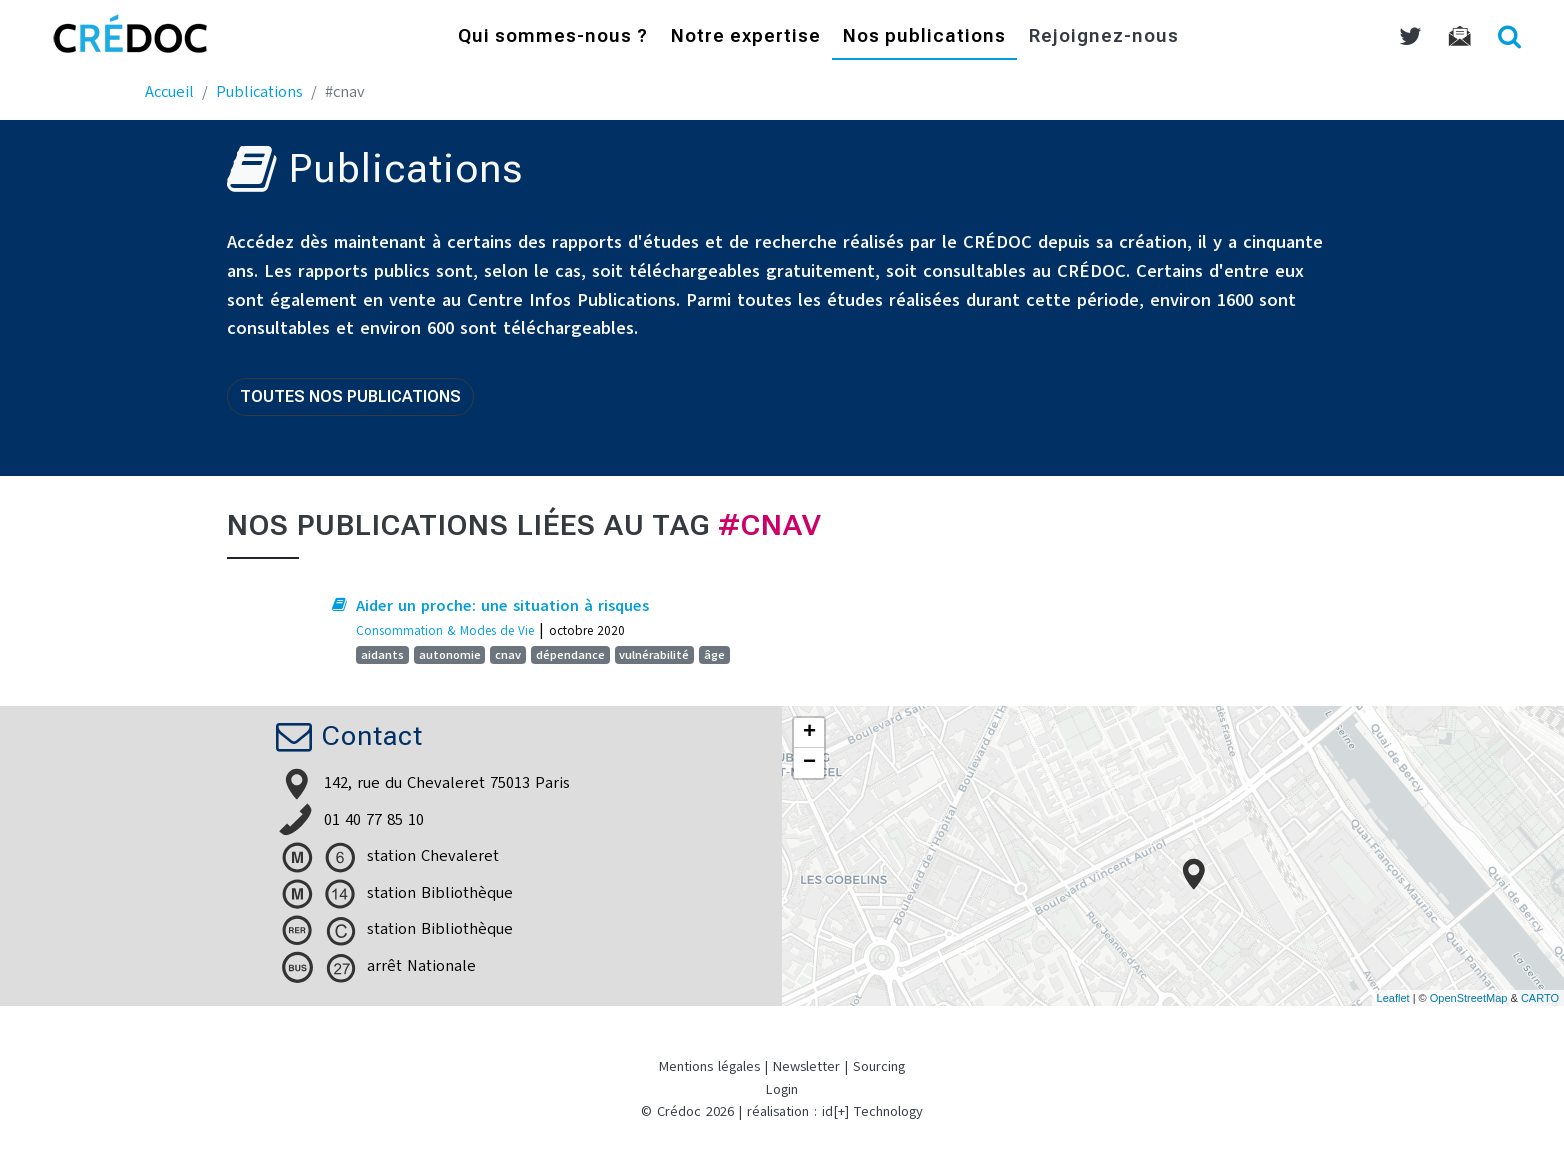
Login (782, 1089)
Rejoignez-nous (1104, 37)
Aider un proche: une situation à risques (502, 606)
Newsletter (806, 1066)
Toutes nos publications (350, 396)
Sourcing (879, 1066)
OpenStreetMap (1469, 998)
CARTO (1540, 998)
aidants (382, 655)
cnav (508, 655)
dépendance (570, 655)
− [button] (809, 763)
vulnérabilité (654, 655)
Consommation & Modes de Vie (445, 630)
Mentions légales (709, 1066)
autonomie (450, 655)
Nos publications (924, 37)
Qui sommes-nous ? (553, 37)
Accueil (169, 92)
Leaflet (1393, 998)
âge (714, 655)
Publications (259, 92)
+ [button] (809, 733)
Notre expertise (746, 37)
